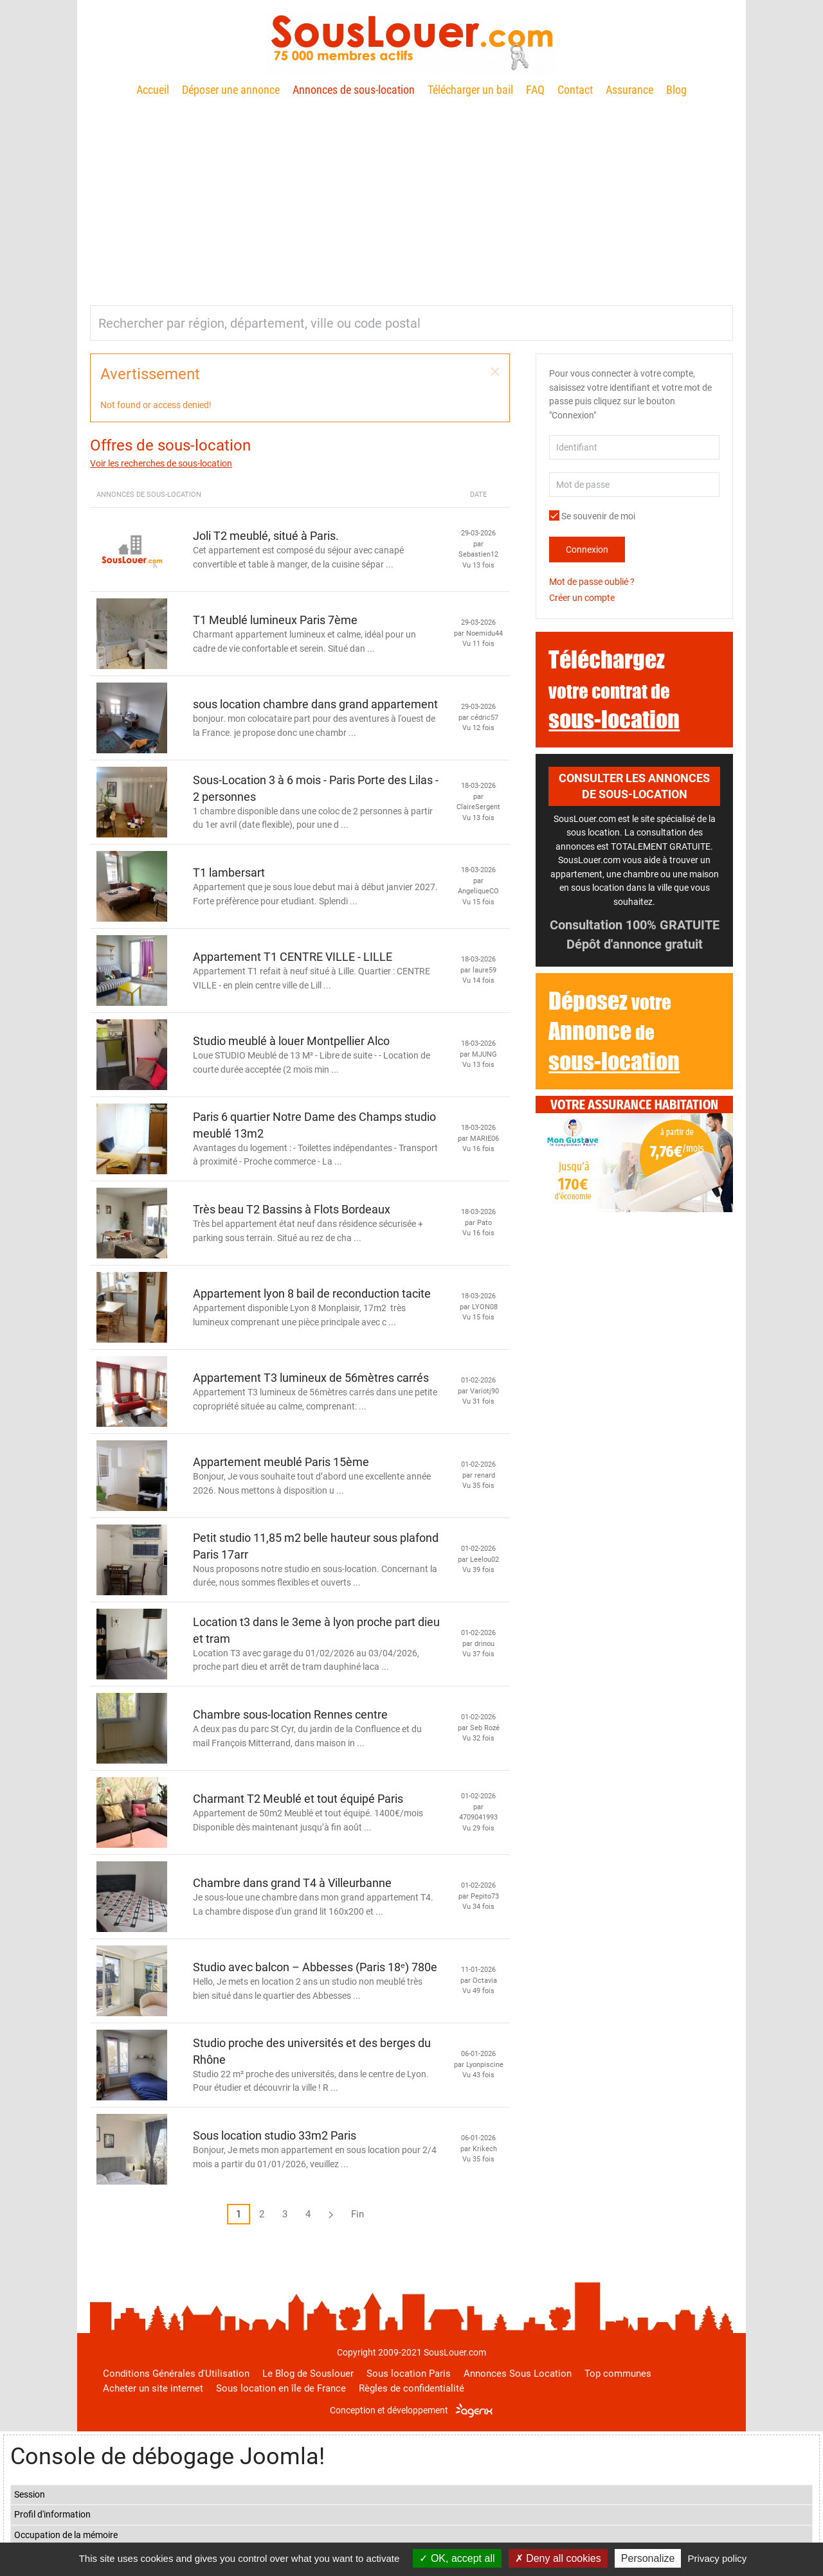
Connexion (587, 549)
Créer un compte (582, 598)
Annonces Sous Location (518, 2373)
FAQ (535, 89)
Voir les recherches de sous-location (161, 463)
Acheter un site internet (153, 2388)
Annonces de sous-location (354, 89)
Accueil (152, 89)
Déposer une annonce (231, 89)
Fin (357, 2214)
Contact (575, 89)
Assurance (629, 89)
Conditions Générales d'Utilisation (176, 2373)
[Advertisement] (411, 196)
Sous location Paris (408, 2373)
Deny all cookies (558, 2558)
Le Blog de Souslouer (308, 2373)
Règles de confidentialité (411, 2388)
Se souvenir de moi (592, 516)
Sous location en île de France (281, 2388)
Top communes (617, 2373)
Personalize (648, 2558)
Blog (676, 89)
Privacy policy (717, 2558)
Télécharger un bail (470, 89)
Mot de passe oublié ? (592, 582)
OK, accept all (456, 2558)
